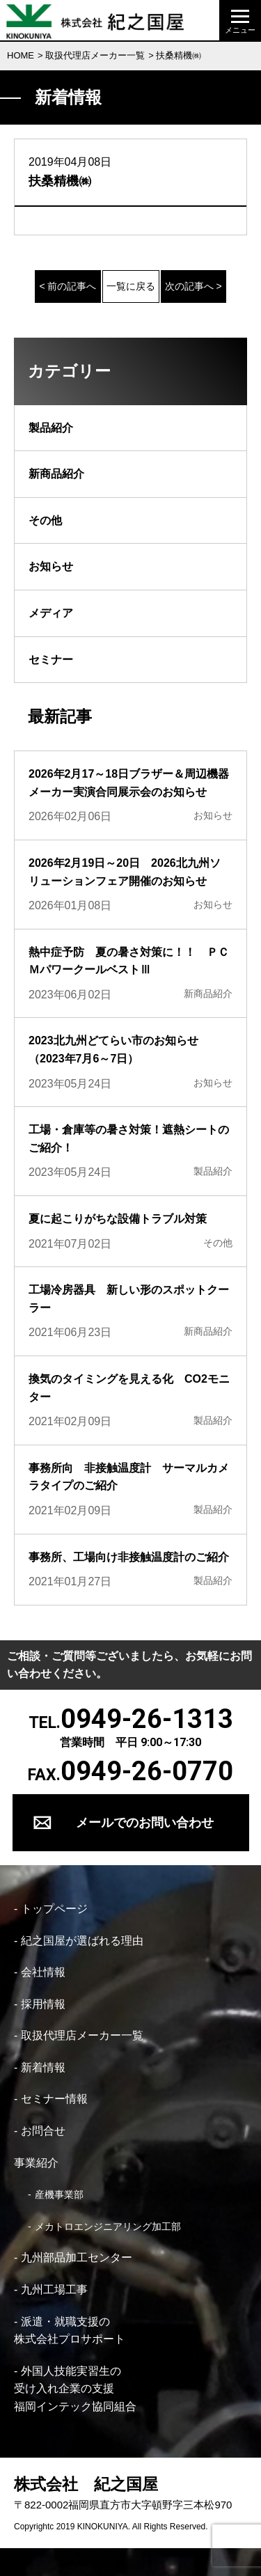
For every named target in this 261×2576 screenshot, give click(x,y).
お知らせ (51, 566)
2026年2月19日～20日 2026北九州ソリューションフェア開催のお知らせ (125, 872)
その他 (45, 520)
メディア (51, 613)
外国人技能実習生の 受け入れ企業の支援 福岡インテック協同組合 (75, 2388)
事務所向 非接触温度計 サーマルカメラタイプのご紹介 (129, 1477)
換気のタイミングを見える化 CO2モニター (129, 1388)
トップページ (54, 1909)
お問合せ (43, 2131)
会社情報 (43, 1972)
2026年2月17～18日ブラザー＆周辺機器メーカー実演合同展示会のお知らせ (129, 783)
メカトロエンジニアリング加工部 (108, 2226)
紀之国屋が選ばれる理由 (82, 1941)
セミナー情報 (54, 2099)
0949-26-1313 (147, 1719)
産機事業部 (59, 2194)
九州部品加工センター (76, 2257)
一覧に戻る (130, 286)
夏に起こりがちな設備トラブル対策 (118, 1219)
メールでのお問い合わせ (145, 1822)
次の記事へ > (193, 286)
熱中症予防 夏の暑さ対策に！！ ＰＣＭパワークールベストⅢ (129, 961)
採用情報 (43, 2004)
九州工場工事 (54, 2289)
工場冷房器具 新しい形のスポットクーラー (129, 1299)
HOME (20, 55)
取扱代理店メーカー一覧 (95, 55)
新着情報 (43, 2067)
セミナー (51, 660)
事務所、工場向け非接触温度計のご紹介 (129, 1557)
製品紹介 (51, 428)
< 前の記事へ (67, 286)
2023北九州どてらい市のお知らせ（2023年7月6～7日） (113, 1050)
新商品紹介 (56, 474)
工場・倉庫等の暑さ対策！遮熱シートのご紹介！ (129, 1139)
